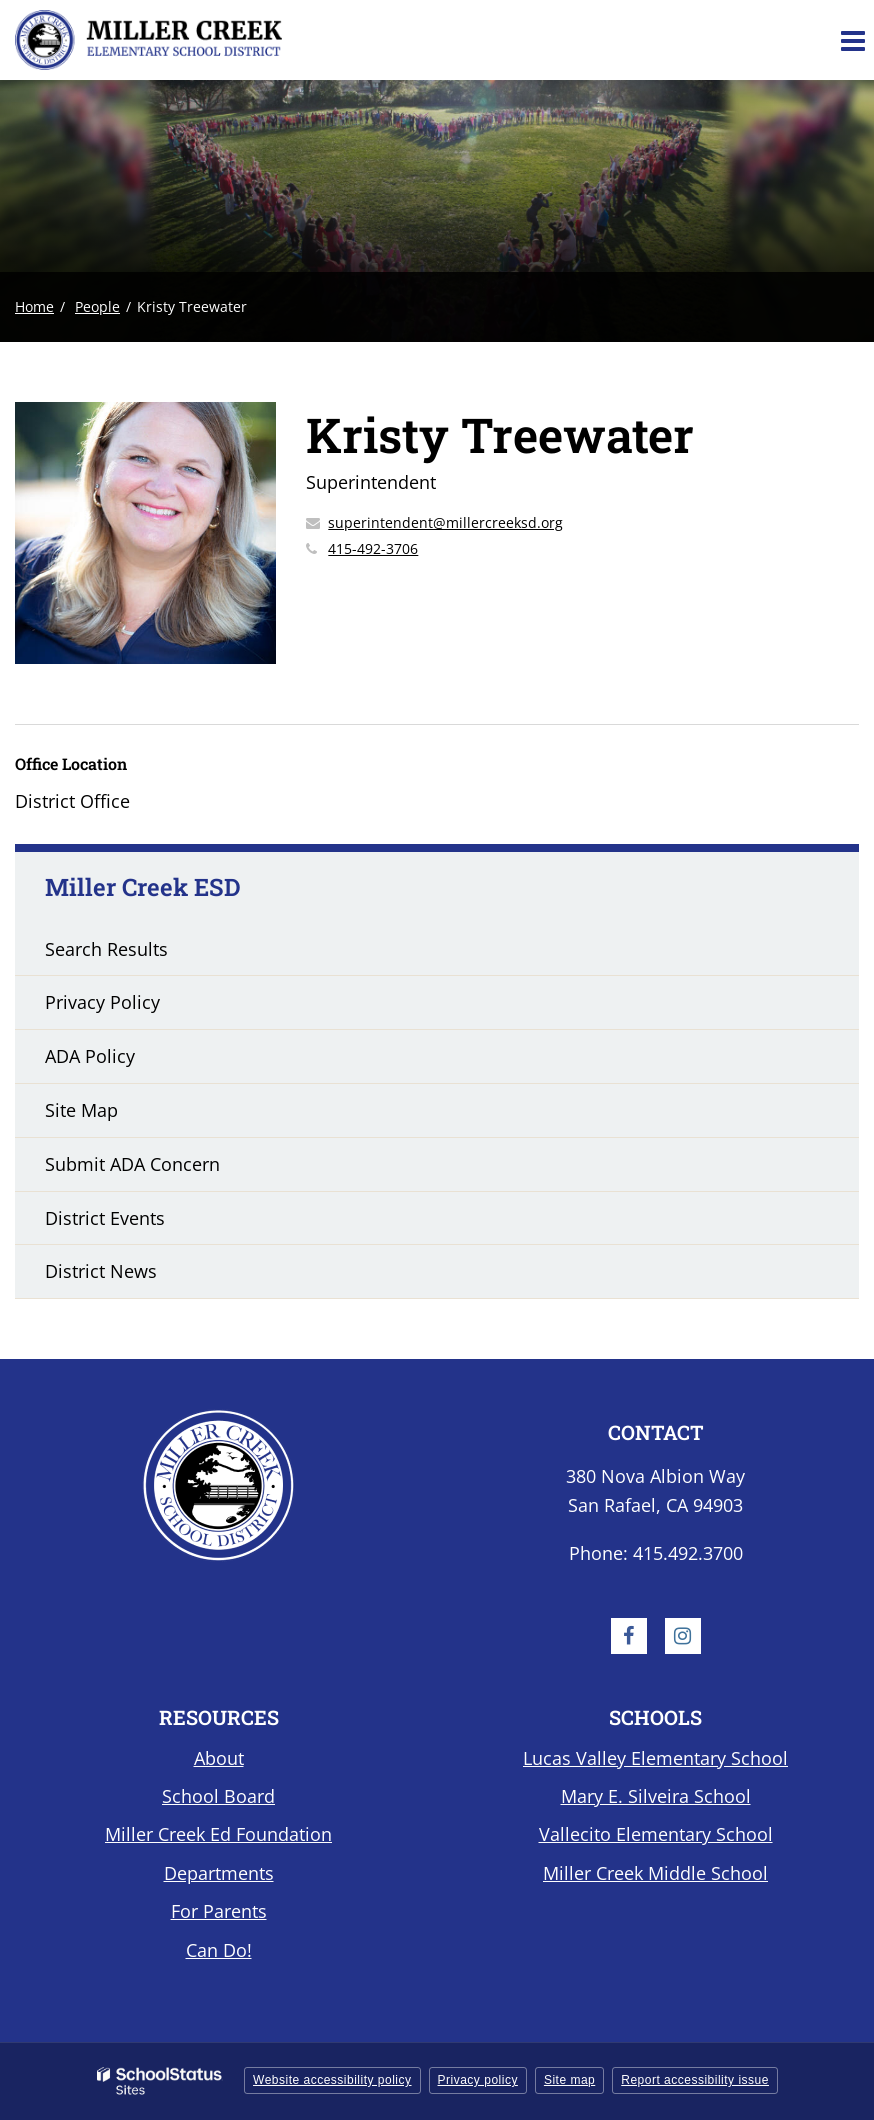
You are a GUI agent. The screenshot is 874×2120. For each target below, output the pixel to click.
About (219, 1758)
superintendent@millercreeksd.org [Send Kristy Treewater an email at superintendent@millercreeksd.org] (445, 522)
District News (101, 1271)
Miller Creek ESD (143, 887)
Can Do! (219, 1950)
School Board (218, 1796)
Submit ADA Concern (132, 1164)
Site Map (81, 1110)
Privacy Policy (102, 1002)
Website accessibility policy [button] (332, 2080)
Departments (219, 1873)
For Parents (219, 1911)
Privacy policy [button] (478, 2080)
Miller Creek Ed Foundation (218, 1834)
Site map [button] (569, 2080)
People (97, 306)
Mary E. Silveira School (656, 1796)
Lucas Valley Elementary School (655, 1758)
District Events (105, 1218)
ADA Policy (90, 1056)
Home (34, 306)
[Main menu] (852, 40)
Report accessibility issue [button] (695, 2080)
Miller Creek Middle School (655, 1873)
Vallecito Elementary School (656, 1834)
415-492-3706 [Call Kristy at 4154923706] (373, 548)
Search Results (106, 949)
